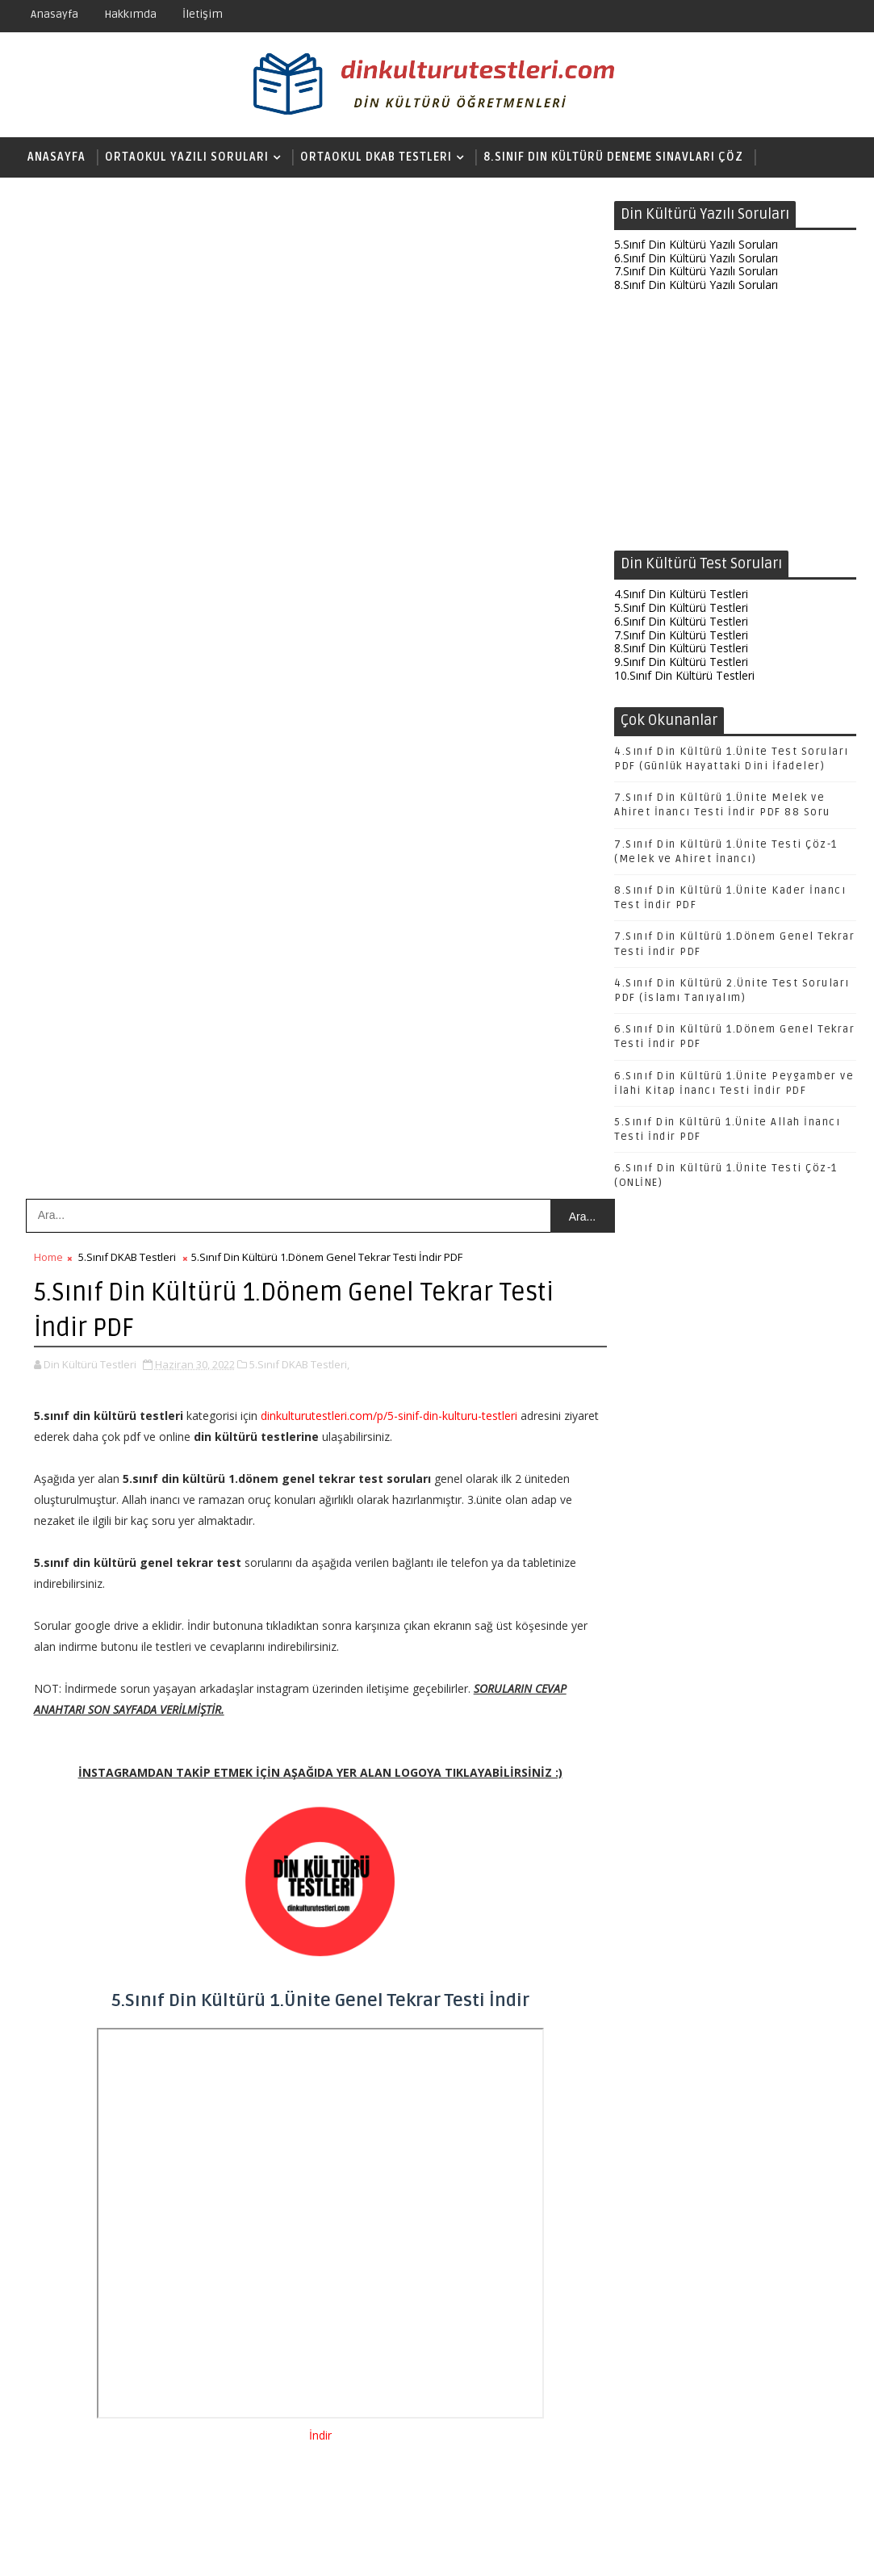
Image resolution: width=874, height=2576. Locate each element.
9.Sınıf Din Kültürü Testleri (681, 663)
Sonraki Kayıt (71, 2458)
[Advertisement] (735, 426)
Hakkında (793, 2551)
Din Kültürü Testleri (706, 2551)
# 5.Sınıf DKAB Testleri (158, 1686)
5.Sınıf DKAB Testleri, (299, 359)
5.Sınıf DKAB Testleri (127, 252)
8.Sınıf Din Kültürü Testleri (681, 649)
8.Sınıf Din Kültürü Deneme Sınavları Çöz (613, 157)
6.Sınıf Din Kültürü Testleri (681, 622)
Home (48, 252)
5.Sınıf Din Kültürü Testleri (681, 608)
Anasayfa (54, 14)
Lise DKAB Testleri (84, 197)
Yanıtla (91, 2125)
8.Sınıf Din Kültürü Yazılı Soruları (696, 286)
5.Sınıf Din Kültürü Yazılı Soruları (696, 245)
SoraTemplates (119, 2551)
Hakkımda (130, 14)
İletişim (202, 14)
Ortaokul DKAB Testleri (376, 157)
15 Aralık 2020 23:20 (124, 2081)
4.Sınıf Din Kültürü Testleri (681, 595)
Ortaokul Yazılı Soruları (187, 157)
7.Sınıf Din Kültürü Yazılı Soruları (696, 272)
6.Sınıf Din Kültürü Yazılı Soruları (696, 258)
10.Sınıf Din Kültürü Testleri (684, 676)
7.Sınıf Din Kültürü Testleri (681, 635)
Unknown (103, 2064)
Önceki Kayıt (546, 2458)
